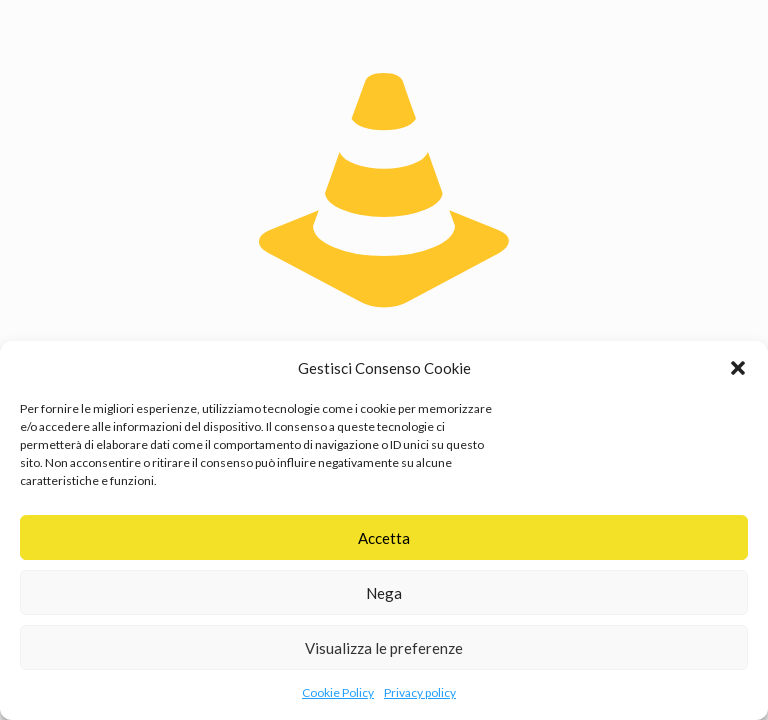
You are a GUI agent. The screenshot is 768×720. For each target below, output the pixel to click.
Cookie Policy (338, 692)
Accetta (384, 538)
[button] (738, 368)
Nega (384, 593)
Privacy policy (420, 692)
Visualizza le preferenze (384, 648)
